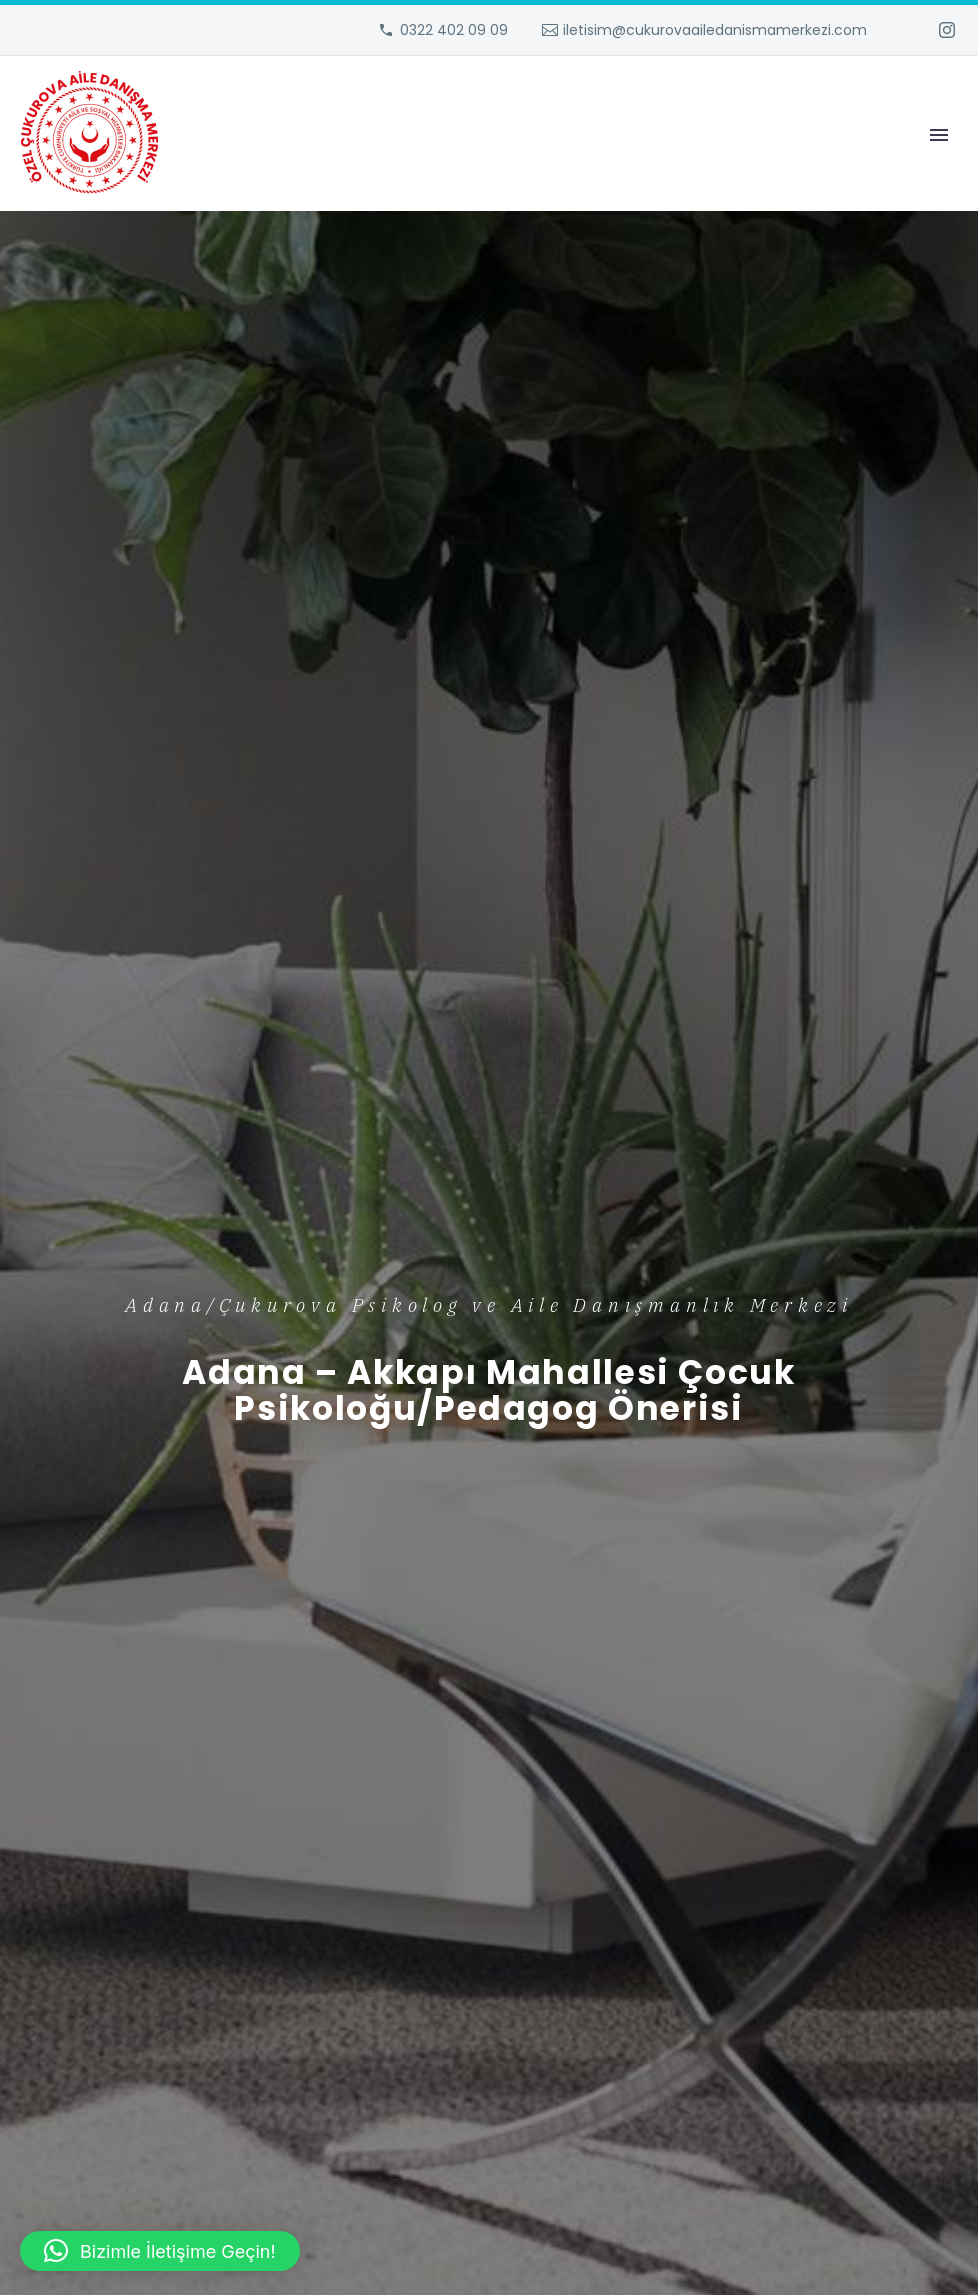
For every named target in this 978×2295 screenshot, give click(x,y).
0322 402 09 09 (454, 30)
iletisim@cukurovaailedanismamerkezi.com (715, 30)
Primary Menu (939, 135)
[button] (160, 2251)
